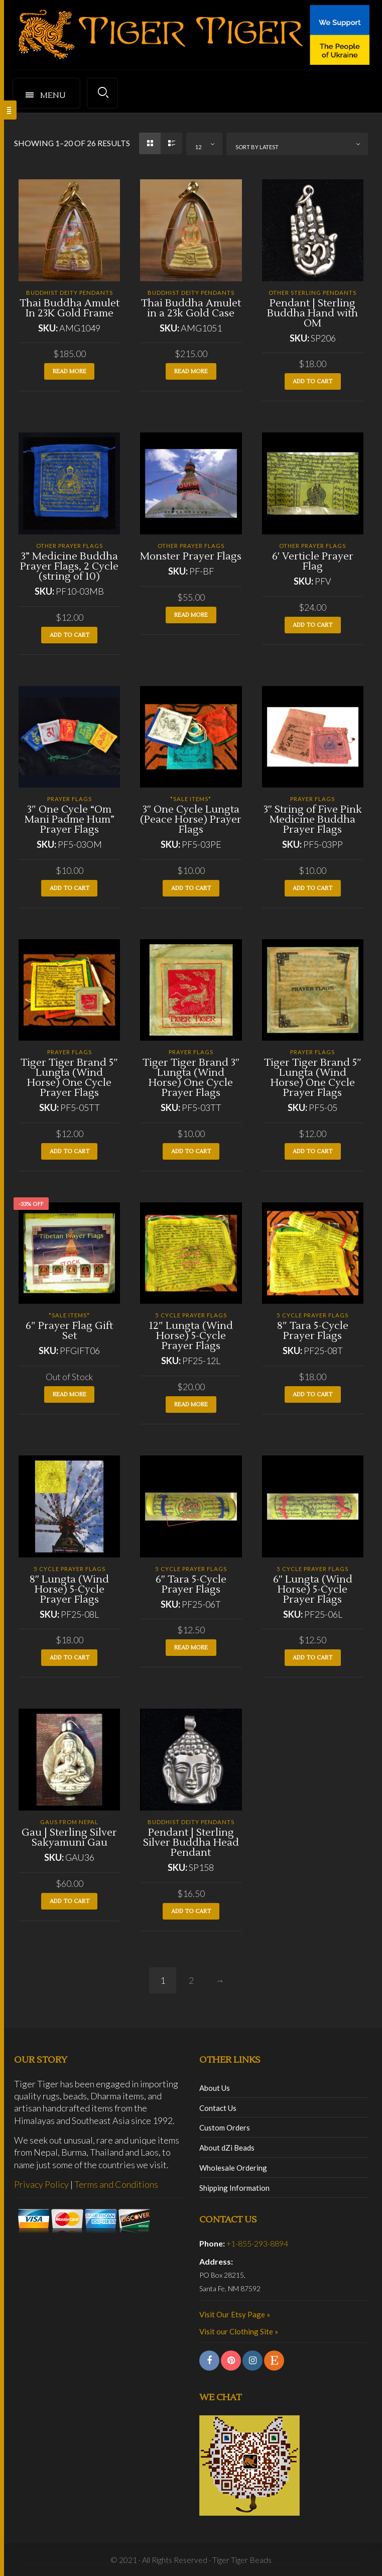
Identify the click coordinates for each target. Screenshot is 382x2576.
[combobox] (204, 144)
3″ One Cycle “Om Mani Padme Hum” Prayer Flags (69, 819)
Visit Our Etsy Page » (234, 2314)
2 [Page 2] (191, 1980)
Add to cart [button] (312, 381)
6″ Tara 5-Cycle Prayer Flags (191, 1584)
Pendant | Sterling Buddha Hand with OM (312, 313)
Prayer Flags (69, 799)
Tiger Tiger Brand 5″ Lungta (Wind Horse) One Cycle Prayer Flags (69, 1077)
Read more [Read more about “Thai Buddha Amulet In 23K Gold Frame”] (69, 371)
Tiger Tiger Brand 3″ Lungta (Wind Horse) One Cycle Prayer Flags (191, 1077)
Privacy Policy (41, 2184)
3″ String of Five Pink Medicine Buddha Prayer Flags (313, 819)
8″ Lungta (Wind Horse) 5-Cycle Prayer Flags (69, 1589)
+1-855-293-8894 (257, 2243)
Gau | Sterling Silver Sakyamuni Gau (69, 1837)
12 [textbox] (198, 147)
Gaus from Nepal (69, 1822)
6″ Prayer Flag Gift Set (69, 1330)
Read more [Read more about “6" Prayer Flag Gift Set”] (69, 1394)
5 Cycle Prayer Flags (191, 1315)
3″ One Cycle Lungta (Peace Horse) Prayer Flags (190, 819)
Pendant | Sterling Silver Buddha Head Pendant (191, 1842)
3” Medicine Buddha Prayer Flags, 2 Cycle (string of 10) (69, 566)
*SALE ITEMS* (190, 799)
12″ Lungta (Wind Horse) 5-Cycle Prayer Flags (190, 1336)
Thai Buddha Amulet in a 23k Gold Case (191, 308)
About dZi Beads (226, 2147)
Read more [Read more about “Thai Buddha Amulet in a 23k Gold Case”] (191, 371)
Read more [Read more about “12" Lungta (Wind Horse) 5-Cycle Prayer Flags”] (191, 1404)
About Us (214, 2087)
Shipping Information (234, 2187)
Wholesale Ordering (233, 2167)
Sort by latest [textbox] (257, 147)
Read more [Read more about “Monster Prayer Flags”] (191, 615)
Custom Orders (224, 2127)
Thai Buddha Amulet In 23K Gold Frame (69, 308)
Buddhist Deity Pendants (69, 292)
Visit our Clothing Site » (238, 2331)
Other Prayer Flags (69, 545)
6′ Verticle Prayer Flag (312, 561)
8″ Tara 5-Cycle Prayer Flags (312, 1330)
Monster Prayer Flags (190, 556)
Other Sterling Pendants (312, 292)
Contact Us (217, 2107)
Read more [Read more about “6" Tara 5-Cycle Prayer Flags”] (191, 1647)
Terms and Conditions (116, 2184)
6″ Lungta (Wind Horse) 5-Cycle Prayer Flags (312, 1589)
